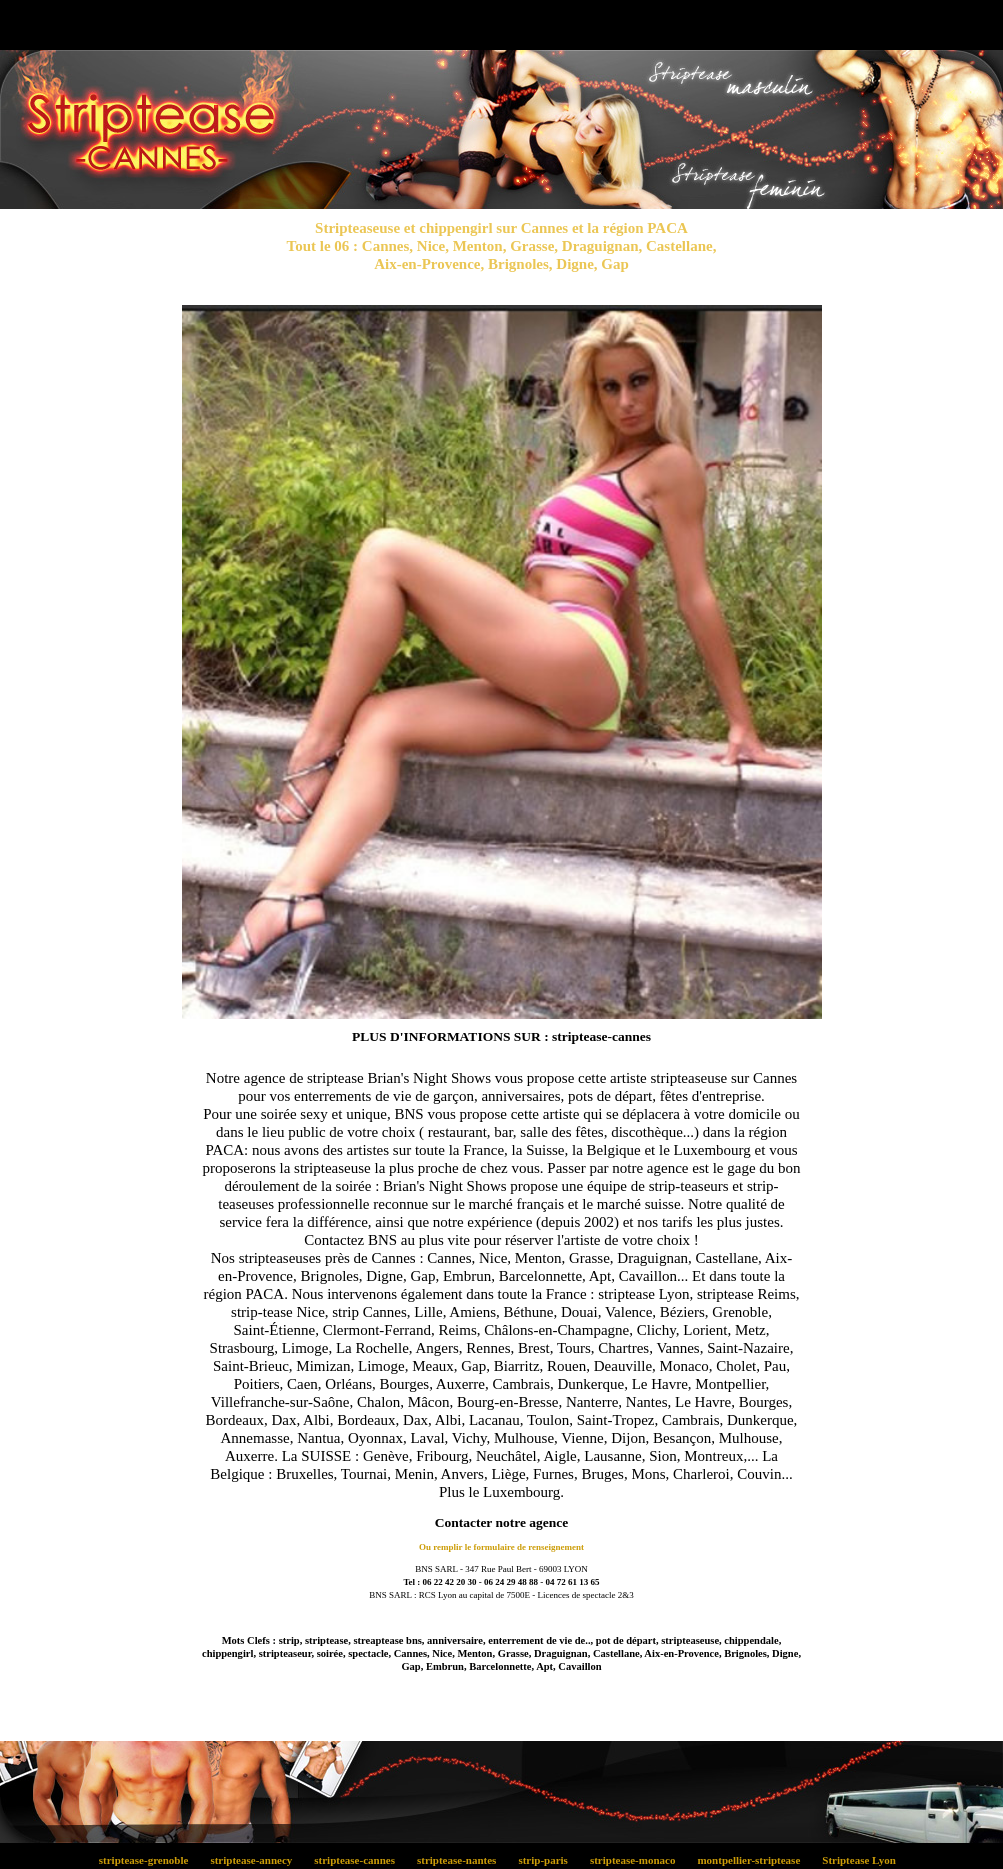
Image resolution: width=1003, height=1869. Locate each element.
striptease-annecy (257, 1860)
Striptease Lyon (863, 1860)
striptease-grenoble (149, 1860)
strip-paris (549, 1860)
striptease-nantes (461, 1860)
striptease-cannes (360, 1860)
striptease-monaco (638, 1860)
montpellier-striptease (754, 1860)
